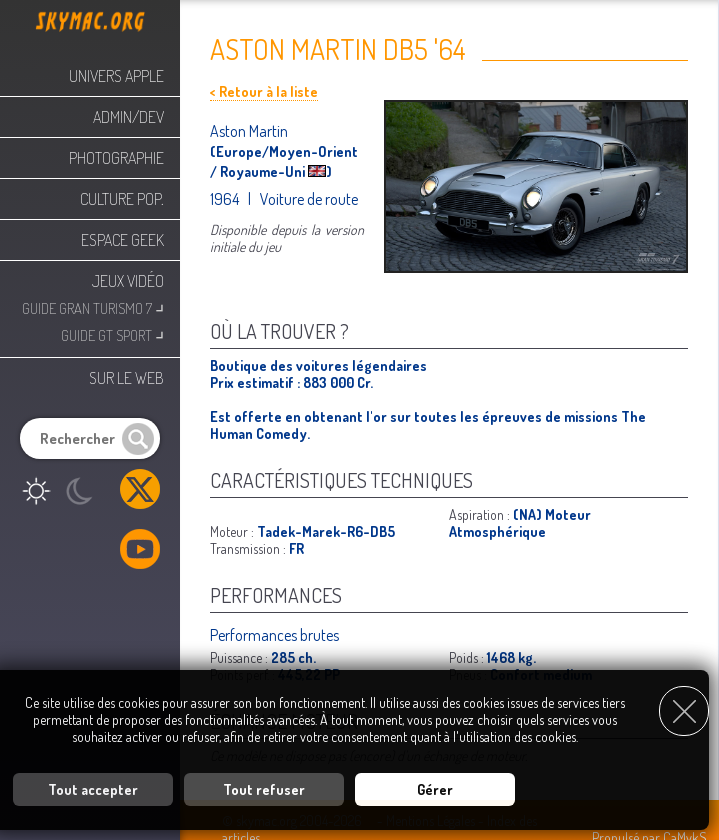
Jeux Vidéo (128, 281)
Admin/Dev (128, 117)
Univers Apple (116, 76)
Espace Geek (122, 240)
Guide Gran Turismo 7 (93, 306)
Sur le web (126, 378)
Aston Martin (249, 131)
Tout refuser (264, 789)
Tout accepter (93, 789)
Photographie (116, 158)
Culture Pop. (122, 199)
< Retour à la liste (264, 91)
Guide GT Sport (112, 333)
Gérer (435, 789)
